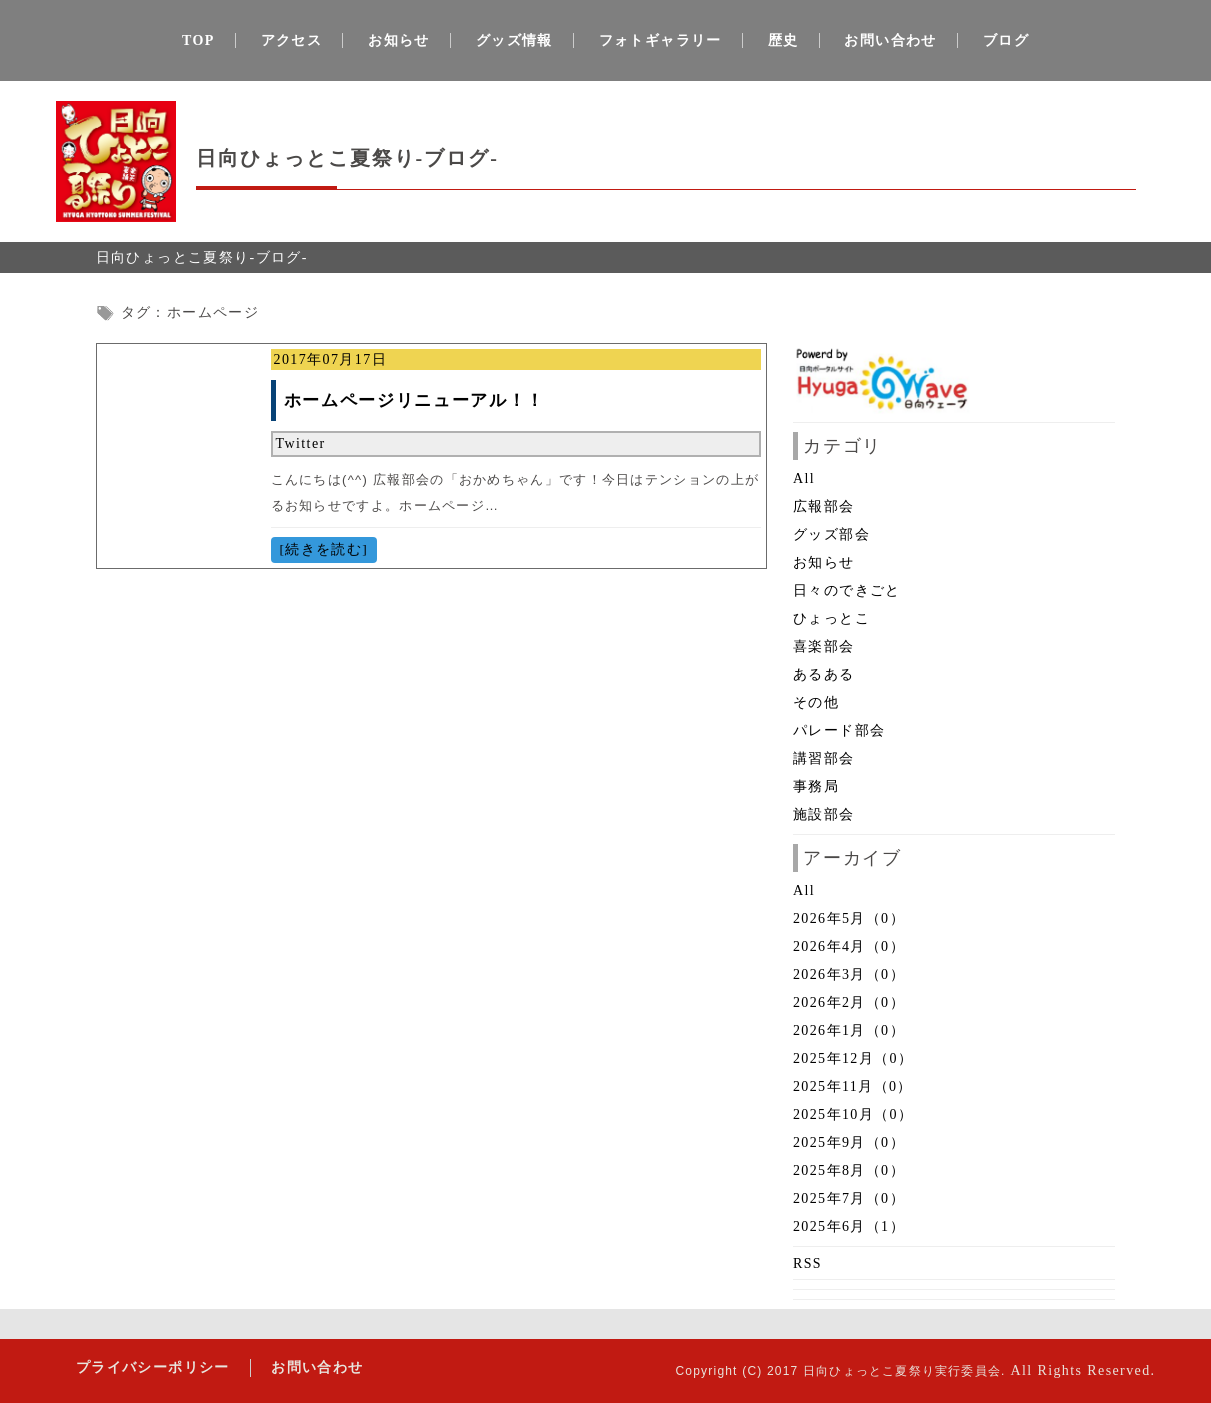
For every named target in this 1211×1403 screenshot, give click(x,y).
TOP (198, 40)
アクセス (292, 40)
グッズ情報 (514, 40)
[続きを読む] (324, 549)
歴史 (783, 40)
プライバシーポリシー (153, 1367)
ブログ (1006, 40)
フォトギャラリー (660, 40)
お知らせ (399, 40)
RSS (807, 1263)
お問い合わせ (890, 40)
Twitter (301, 443)
